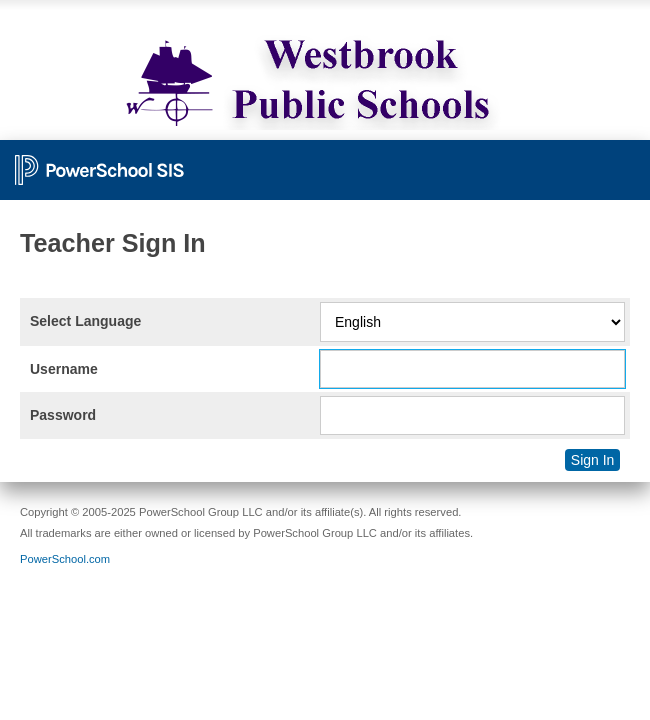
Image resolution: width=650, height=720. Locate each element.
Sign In (593, 460)
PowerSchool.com (65, 559)
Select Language (85, 321)
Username (64, 369)
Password (63, 415)
